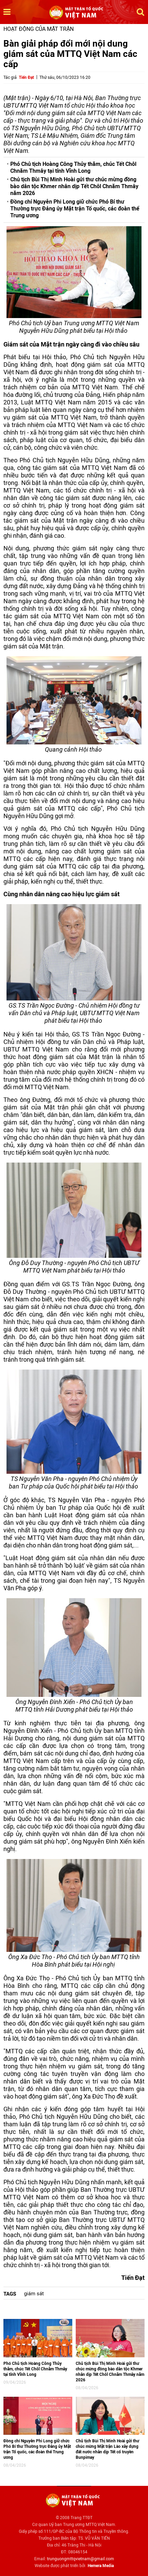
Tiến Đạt (26, 77)
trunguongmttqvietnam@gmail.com (80, 2558)
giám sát (34, 2294)
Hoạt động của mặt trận (38, 29)
